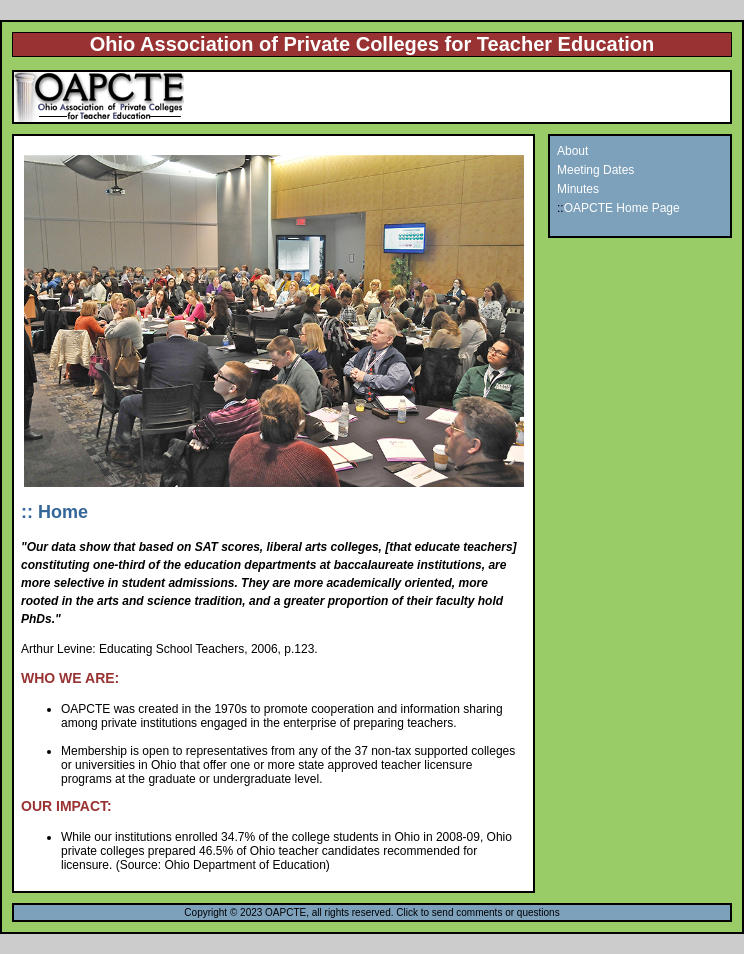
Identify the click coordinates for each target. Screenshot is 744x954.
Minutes (578, 189)
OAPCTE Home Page (622, 208)
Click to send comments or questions (477, 912)
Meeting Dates (595, 170)
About (572, 151)
